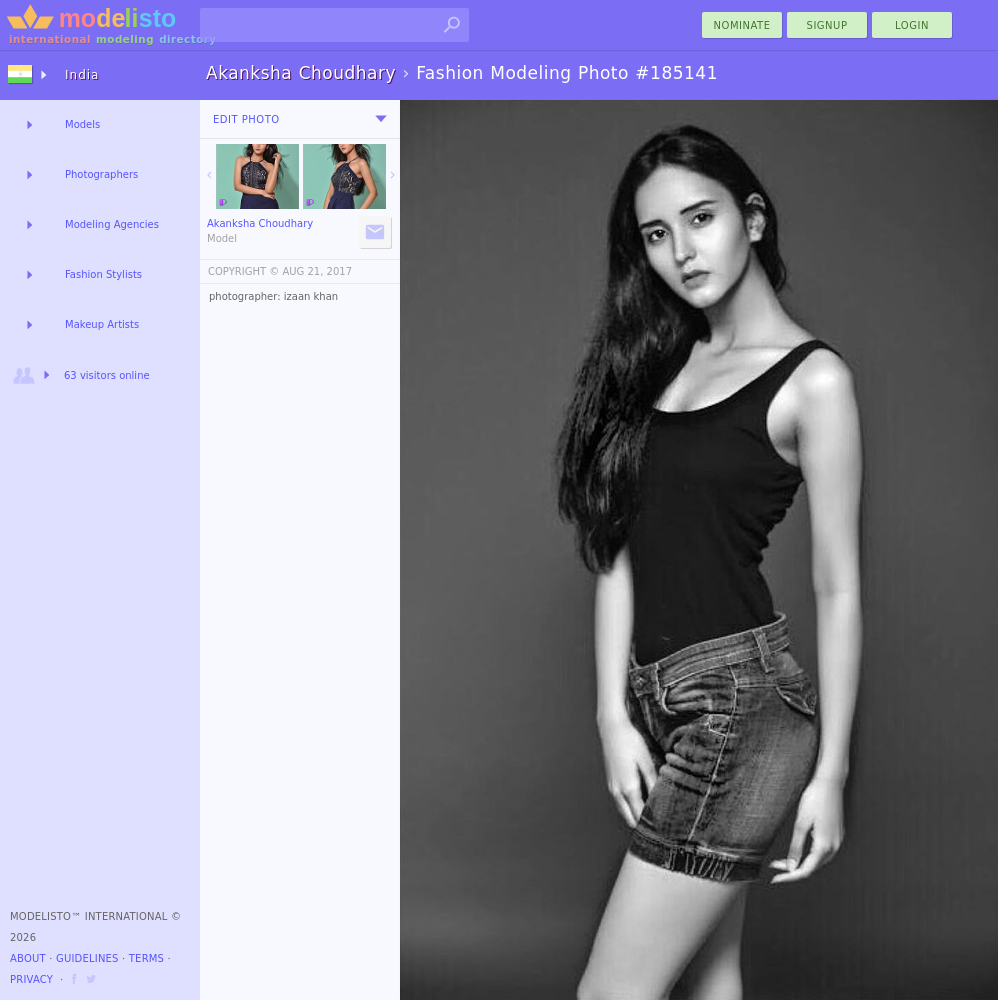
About (28, 958)
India (82, 75)
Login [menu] (912, 25)
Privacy (31, 979)
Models (82, 124)
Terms (146, 958)
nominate (742, 25)
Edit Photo (246, 119)
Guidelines (87, 958)
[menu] (381, 119)
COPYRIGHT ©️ (243, 271)
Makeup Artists (102, 324)
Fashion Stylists (103, 274)
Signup (827, 25)
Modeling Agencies (112, 224)
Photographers (101, 174)
